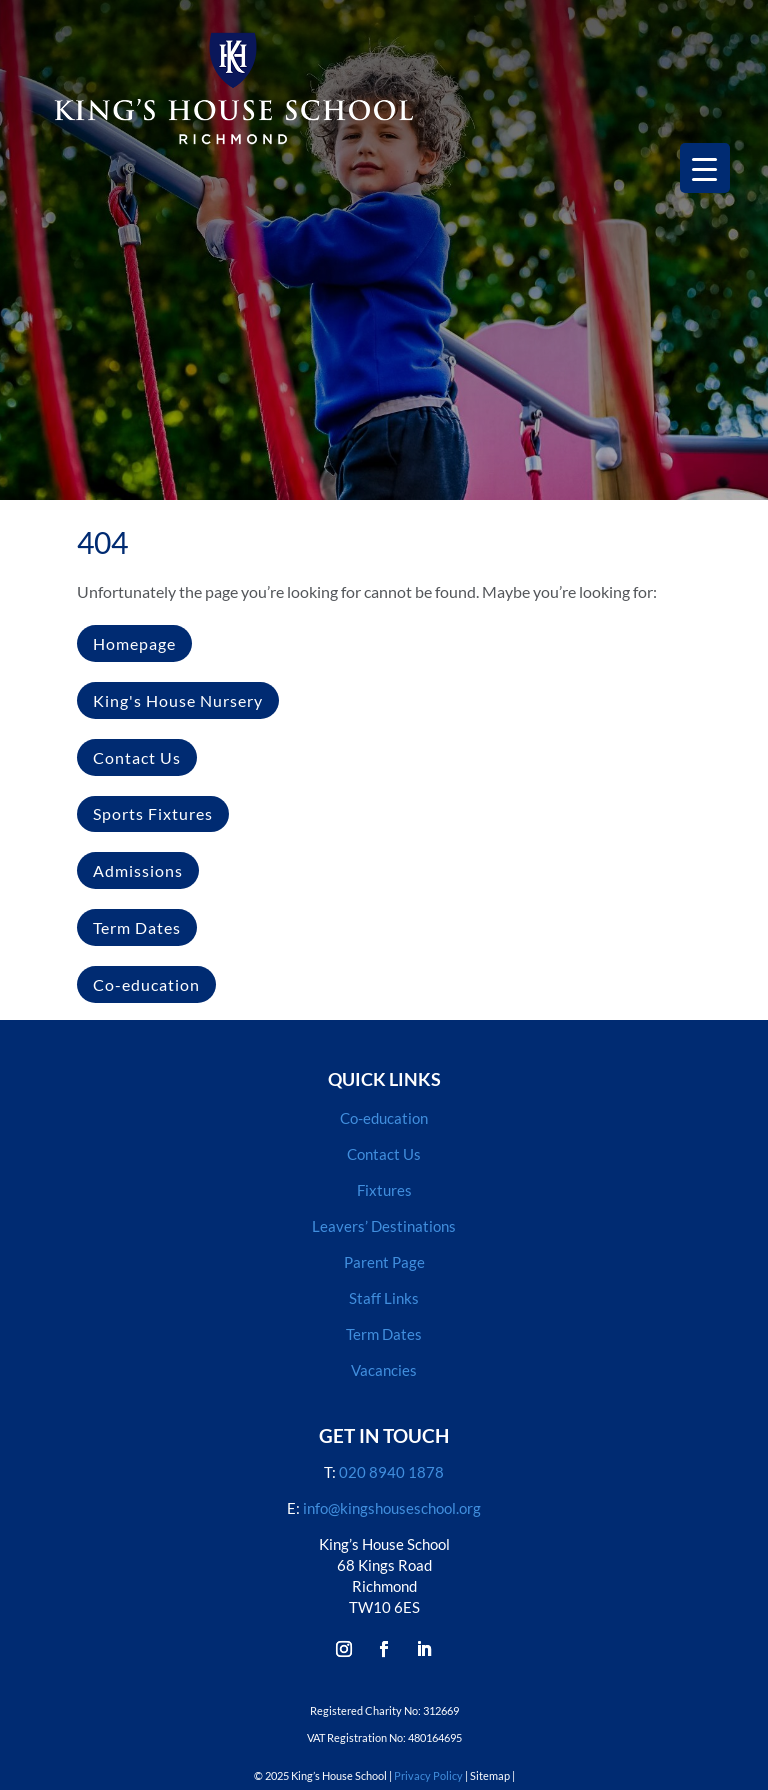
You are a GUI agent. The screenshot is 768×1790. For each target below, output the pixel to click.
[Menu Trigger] (705, 168)
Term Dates (137, 927)
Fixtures (384, 1190)
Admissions (138, 870)
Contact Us (137, 757)
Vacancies (384, 1370)
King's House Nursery (178, 700)
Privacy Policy (428, 1775)
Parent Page (384, 1262)
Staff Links (384, 1298)
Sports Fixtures (153, 813)
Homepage (134, 643)
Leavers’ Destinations (384, 1226)
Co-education (146, 984)
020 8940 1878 (391, 1472)
